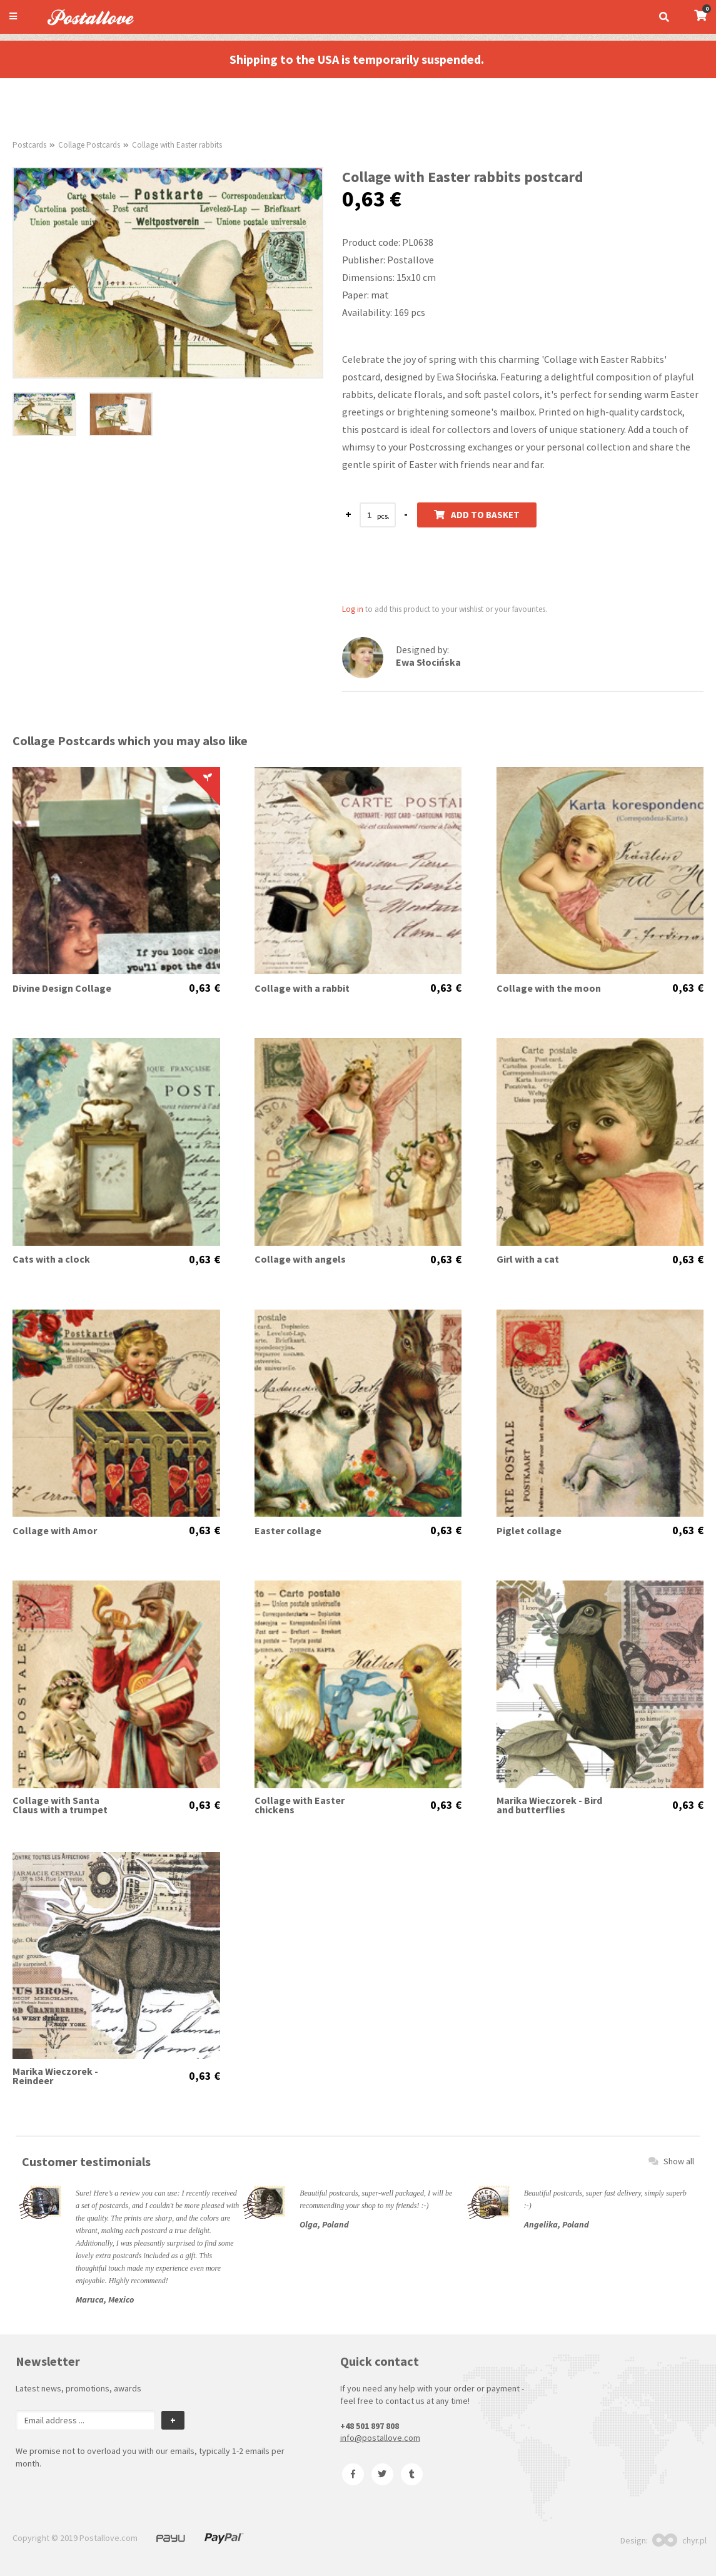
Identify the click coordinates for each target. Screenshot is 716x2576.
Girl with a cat (528, 1259)
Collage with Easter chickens (300, 1805)
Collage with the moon (549, 988)
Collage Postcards (89, 145)
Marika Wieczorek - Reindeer (55, 2076)
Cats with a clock (51, 1259)
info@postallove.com (380, 2437)
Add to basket (477, 515)
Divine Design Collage (62, 988)
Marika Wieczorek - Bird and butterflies (549, 1805)
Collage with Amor (55, 1530)
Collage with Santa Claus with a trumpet (60, 1805)
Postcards (29, 145)
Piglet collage (529, 1530)
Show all (671, 2161)
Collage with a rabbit (302, 988)
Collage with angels (300, 1259)
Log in (352, 609)
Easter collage (288, 1530)
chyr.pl (679, 2540)
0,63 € (204, 988)
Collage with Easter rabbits (177, 145)
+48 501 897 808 (369, 2425)
